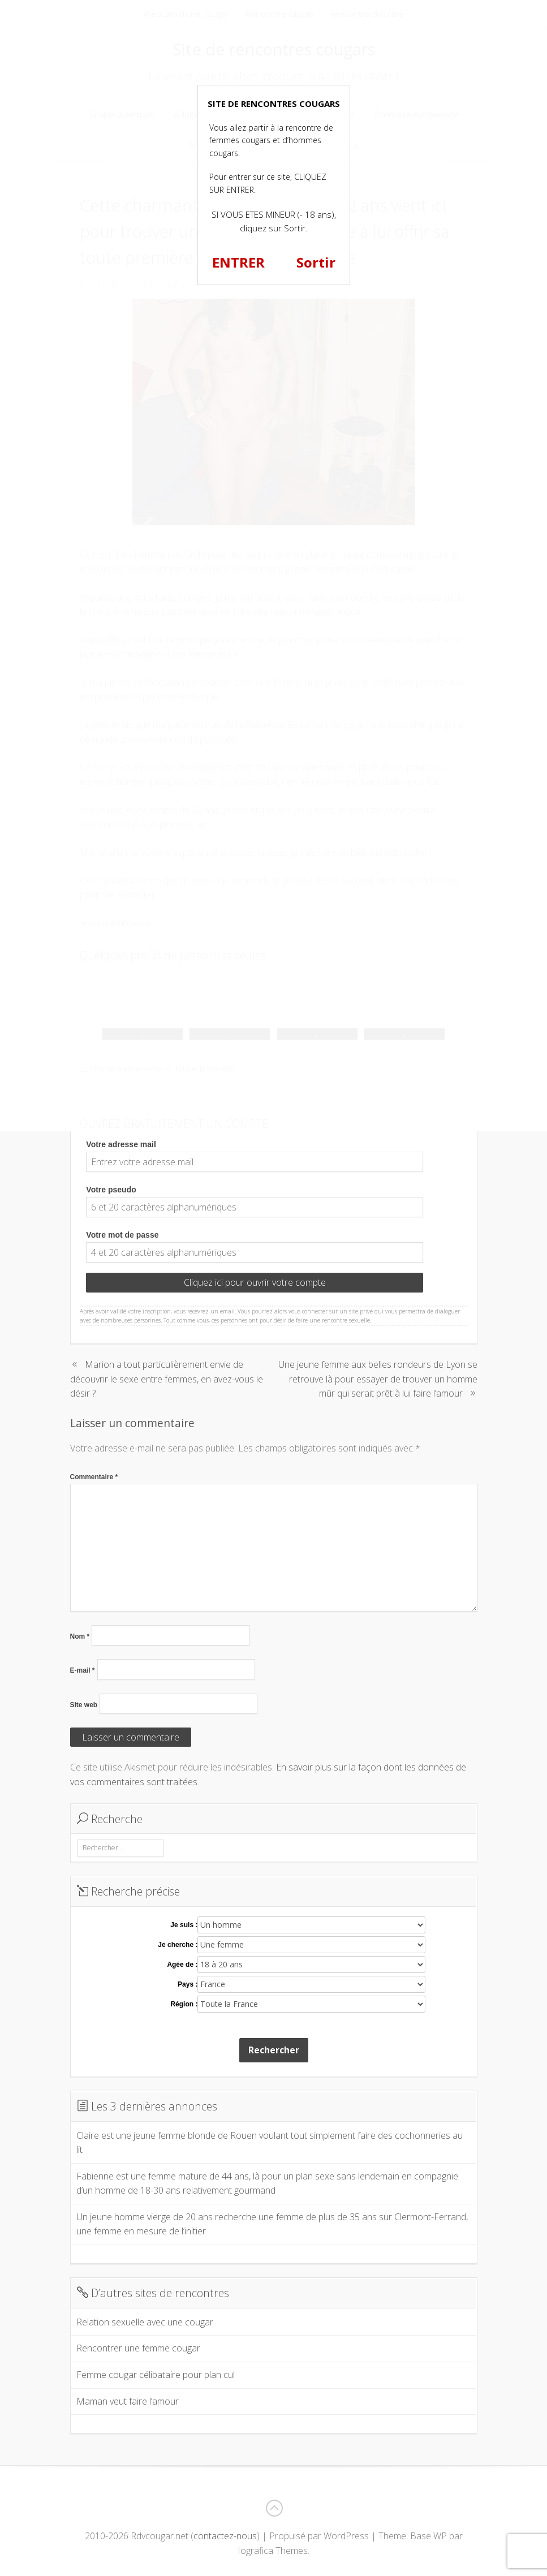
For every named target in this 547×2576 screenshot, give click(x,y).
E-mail (82, 1670)
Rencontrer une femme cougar (138, 2348)
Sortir (315, 262)
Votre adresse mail (121, 1144)
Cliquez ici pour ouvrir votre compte (255, 1282)
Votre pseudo (111, 1189)
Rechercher (273, 2050)
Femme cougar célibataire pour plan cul (155, 2374)
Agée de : (182, 1964)
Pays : (187, 1984)
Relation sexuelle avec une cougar (144, 2322)
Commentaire (94, 1477)
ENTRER (238, 262)
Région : (183, 2004)
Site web (84, 1705)
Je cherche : (177, 1945)
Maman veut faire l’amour (127, 2401)
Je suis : (183, 1925)
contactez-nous (225, 2536)
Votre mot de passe (122, 1234)
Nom (80, 1636)
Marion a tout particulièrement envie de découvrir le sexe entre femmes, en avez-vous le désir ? (166, 1378)
